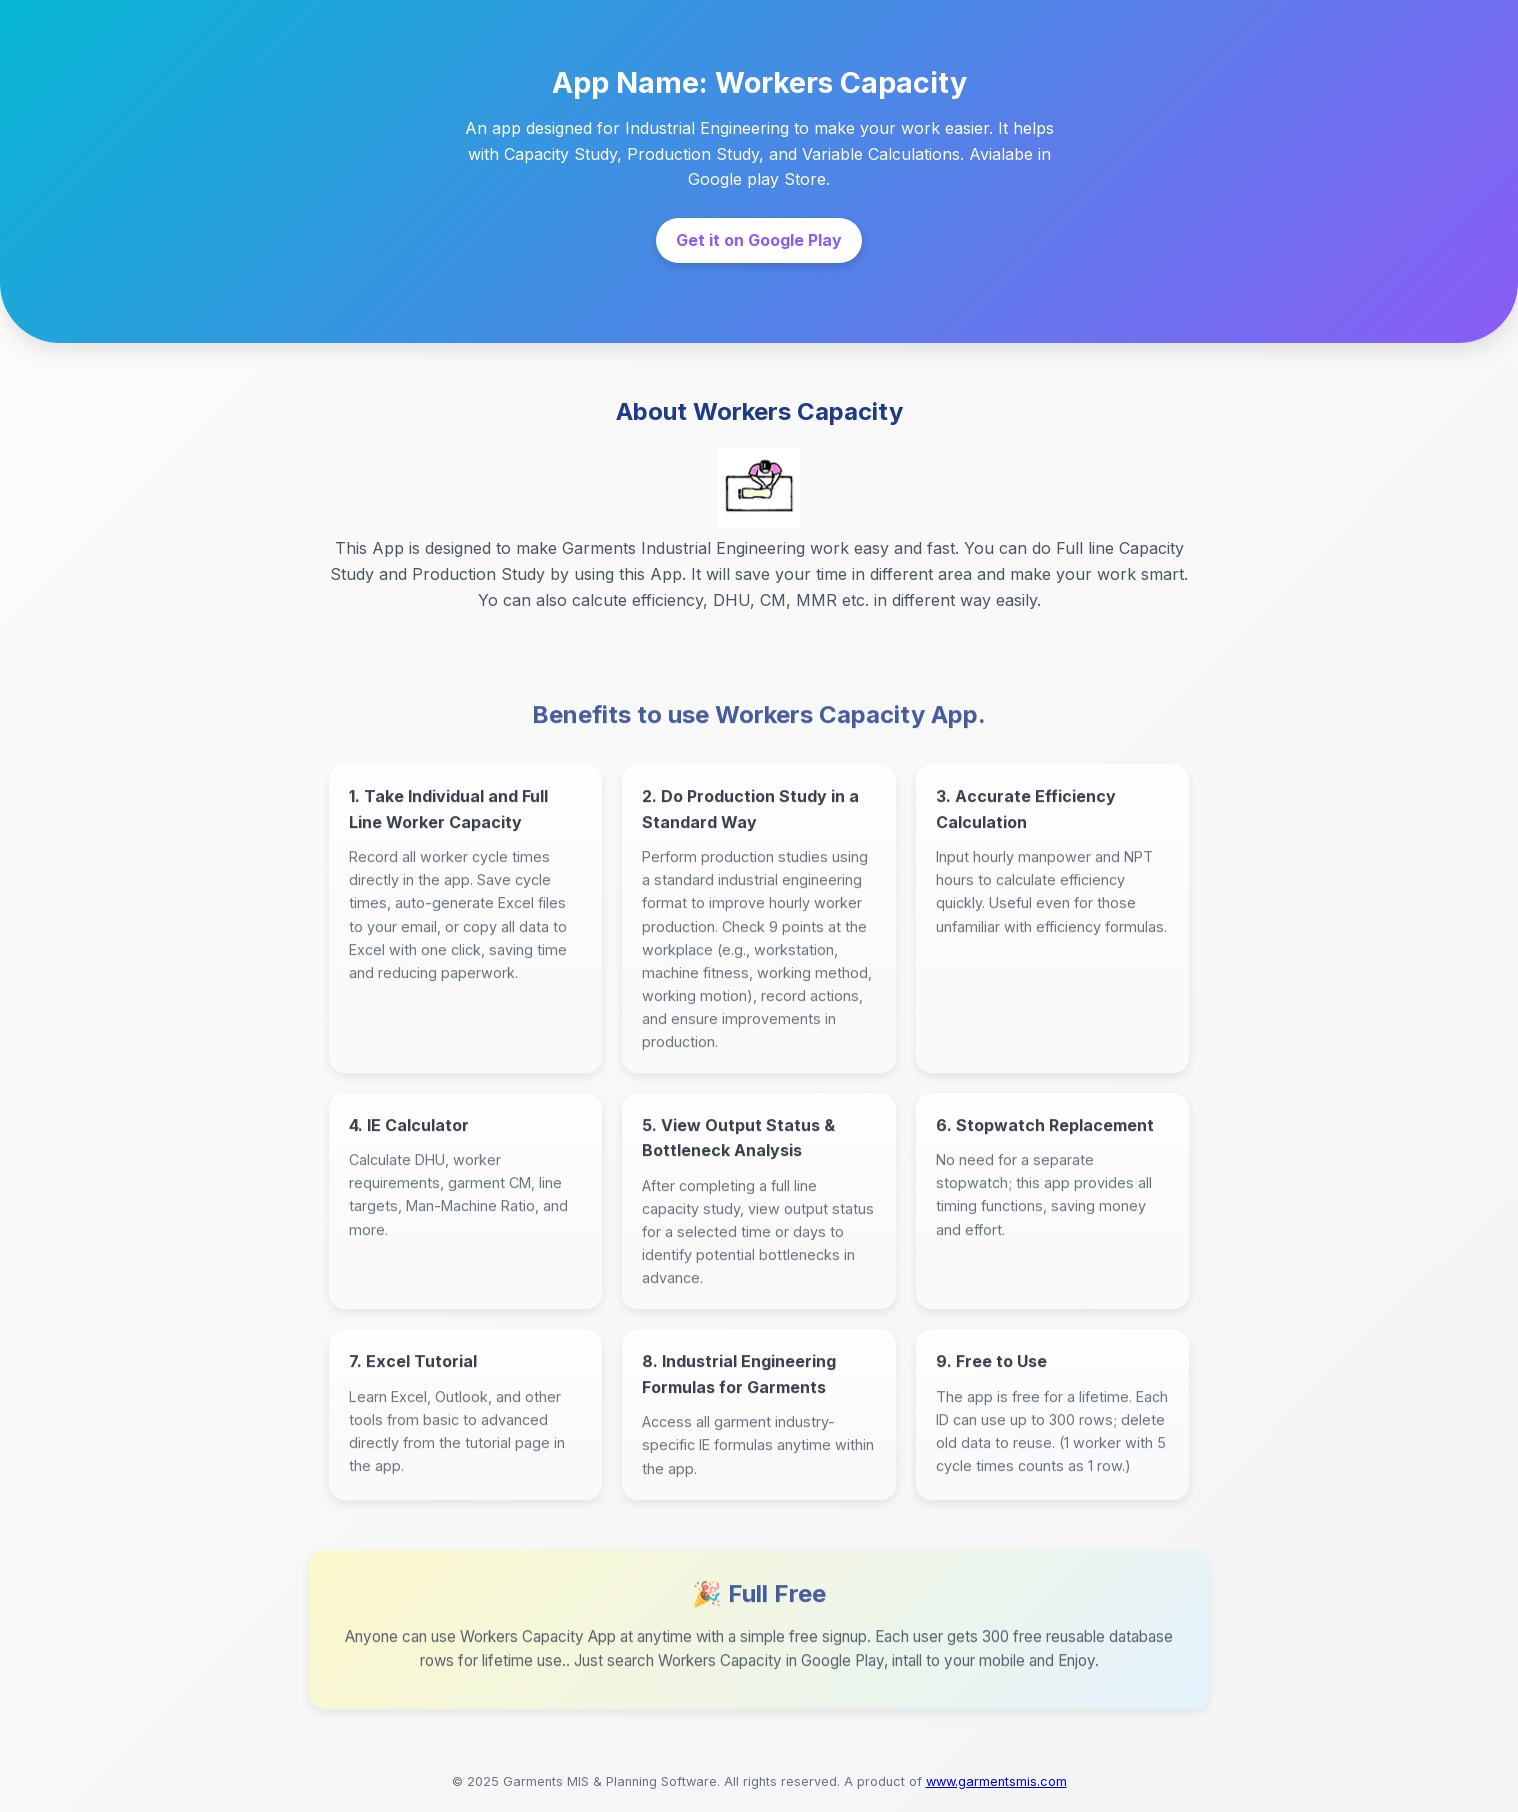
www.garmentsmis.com (996, 1781)
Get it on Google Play (759, 240)
